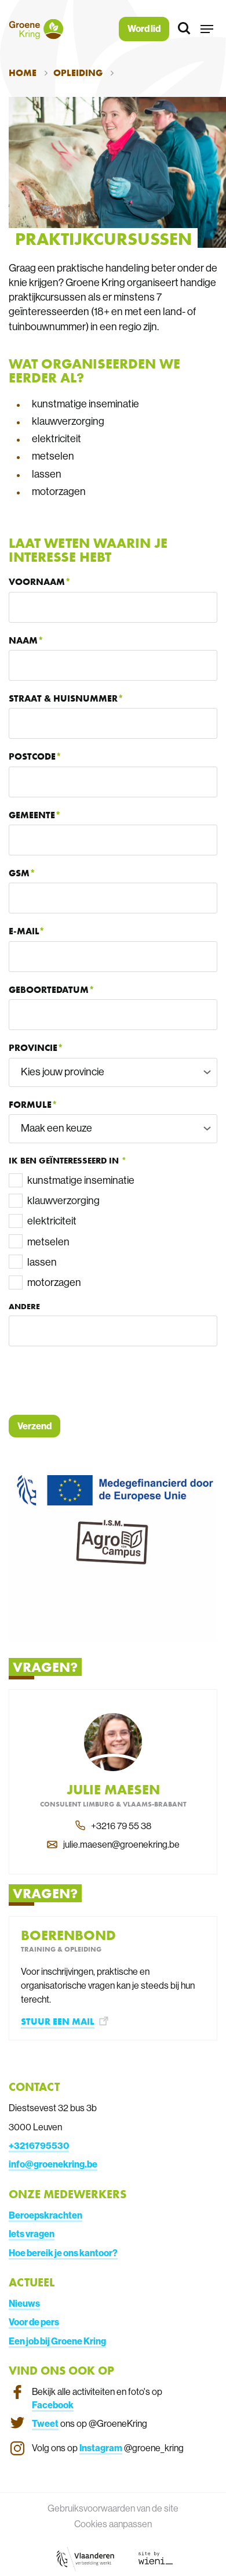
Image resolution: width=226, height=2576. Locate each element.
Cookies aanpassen (113, 2524)
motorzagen (54, 1282)
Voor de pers (34, 2322)
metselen (48, 1241)
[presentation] (97, 1380)
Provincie (33, 1048)
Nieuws (24, 2303)
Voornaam (37, 582)
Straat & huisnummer (63, 698)
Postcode (32, 756)
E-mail (24, 931)
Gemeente (32, 815)
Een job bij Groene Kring (57, 2341)
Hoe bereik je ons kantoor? (63, 2253)
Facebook (53, 2405)
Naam (23, 640)
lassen (42, 1262)
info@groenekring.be (53, 2164)
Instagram (100, 2448)
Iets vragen (31, 2233)
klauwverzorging (63, 1200)
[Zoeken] (185, 29)
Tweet (45, 2423)
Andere (24, 1306)
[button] (206, 29)
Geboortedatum (49, 990)
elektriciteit (51, 1220)
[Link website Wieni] (155, 2557)
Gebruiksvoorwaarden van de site (113, 2508)
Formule (30, 1105)
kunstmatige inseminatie (80, 1180)
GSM (19, 873)
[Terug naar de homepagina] (36, 29)
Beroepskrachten (45, 2215)
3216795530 (41, 2145)
